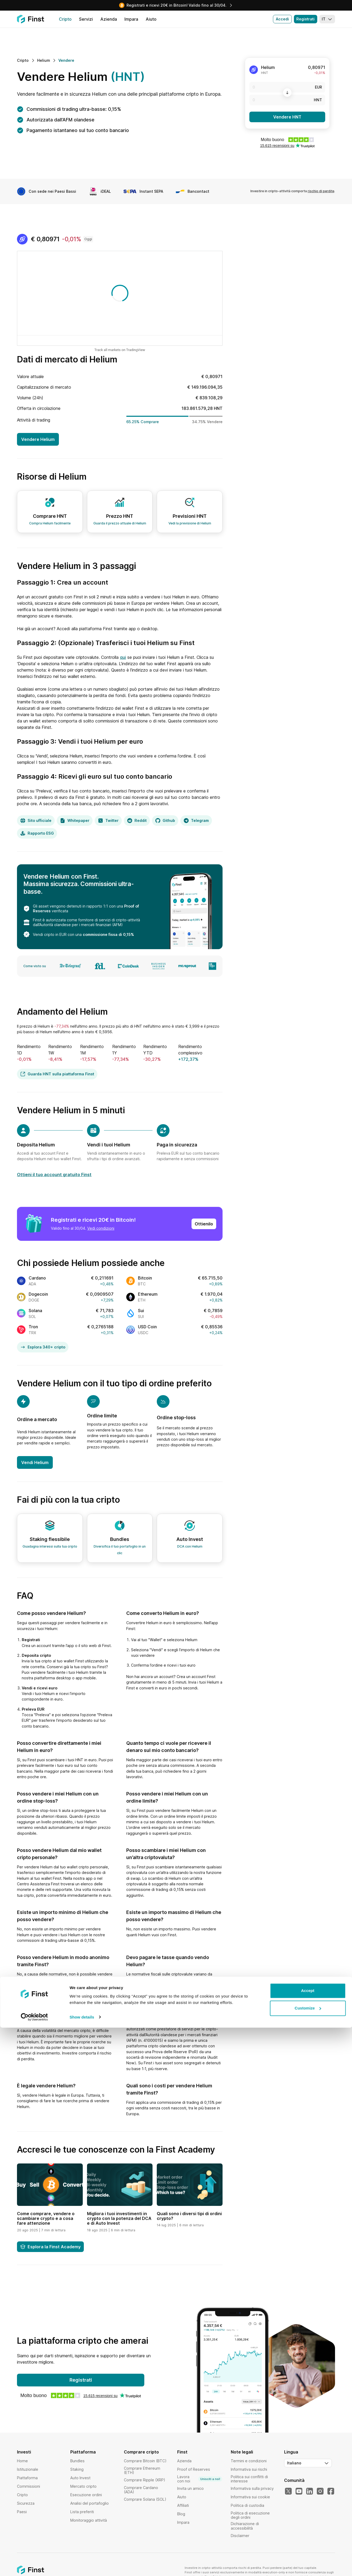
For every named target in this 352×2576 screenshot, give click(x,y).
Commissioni (28, 2486)
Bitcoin (145, 1278)
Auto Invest (80, 2478)
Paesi (22, 2511)
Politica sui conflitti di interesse (249, 2478)
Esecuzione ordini (86, 2494)
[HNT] (287, 100)
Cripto (22, 2494)
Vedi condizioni (100, 1228)
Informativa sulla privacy (252, 2488)
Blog (181, 2514)
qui (123, 657)
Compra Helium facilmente (50, 523)
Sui (141, 1310)
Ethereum (148, 1294)
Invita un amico (190, 2488)
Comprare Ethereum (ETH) (142, 2470)
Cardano (37, 1278)
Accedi (282, 19)
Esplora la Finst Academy (50, 2246)
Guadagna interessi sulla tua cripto (50, 1546)
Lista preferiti (82, 2511)
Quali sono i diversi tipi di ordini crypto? (189, 2216)
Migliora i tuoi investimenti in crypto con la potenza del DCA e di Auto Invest (119, 2218)
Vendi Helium (35, 1462)
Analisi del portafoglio (89, 2503)
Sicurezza (25, 2503)
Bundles (77, 2461)
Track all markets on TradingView (119, 350)
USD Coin (147, 1326)
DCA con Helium (189, 1546)
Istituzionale (27, 2469)
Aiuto (181, 2497)
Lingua (291, 2452)
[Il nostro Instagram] (320, 2491)
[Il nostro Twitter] (288, 2491)
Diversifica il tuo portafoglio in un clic (120, 1549)
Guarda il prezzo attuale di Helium (119, 523)
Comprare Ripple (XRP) (144, 2480)
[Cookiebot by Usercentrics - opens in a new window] (34, 2566)
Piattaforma (27, 2478)
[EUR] (287, 87)
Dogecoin (38, 1294)
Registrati (305, 19)
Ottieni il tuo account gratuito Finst (54, 1174)
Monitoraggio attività (88, 2520)
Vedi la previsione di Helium (189, 523)
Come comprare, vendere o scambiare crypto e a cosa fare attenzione (46, 2218)
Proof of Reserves (193, 2469)
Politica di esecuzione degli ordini (250, 2515)
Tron (33, 1326)
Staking (77, 2469)
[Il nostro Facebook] (331, 2491)
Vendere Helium (38, 439)
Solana (35, 1310)
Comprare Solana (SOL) (145, 2499)
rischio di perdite (321, 191)
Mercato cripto (83, 2486)
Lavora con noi (199, 2478)
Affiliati (183, 2505)
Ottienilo (204, 1223)
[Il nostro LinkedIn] (309, 2491)
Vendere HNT (287, 117)
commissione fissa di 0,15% (108, 934)
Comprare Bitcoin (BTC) (145, 2461)
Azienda (184, 2461)
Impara (183, 2522)
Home (22, 2461)
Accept (307, 2539)
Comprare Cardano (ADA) (141, 2489)
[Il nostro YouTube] (299, 2491)
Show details (81, 2565)
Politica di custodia (247, 2505)
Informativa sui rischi (249, 2469)
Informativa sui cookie (250, 2497)
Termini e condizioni (249, 2461)
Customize (308, 2556)
